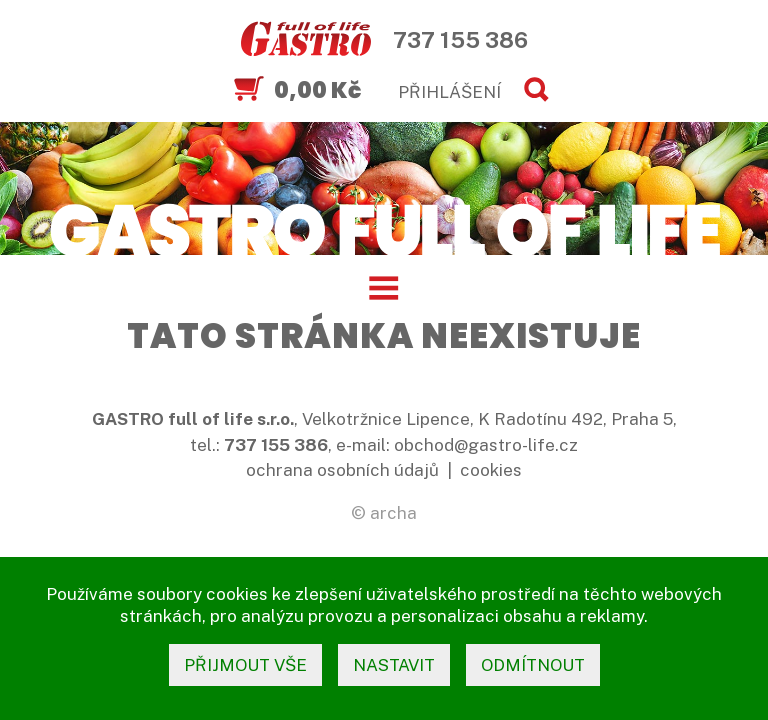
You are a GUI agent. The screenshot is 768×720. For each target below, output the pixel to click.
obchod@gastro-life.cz (486, 445)
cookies (491, 470)
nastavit (394, 665)
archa (393, 513)
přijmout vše (245, 665)
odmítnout (533, 665)
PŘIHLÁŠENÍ (449, 92)
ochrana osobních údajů (342, 470)
